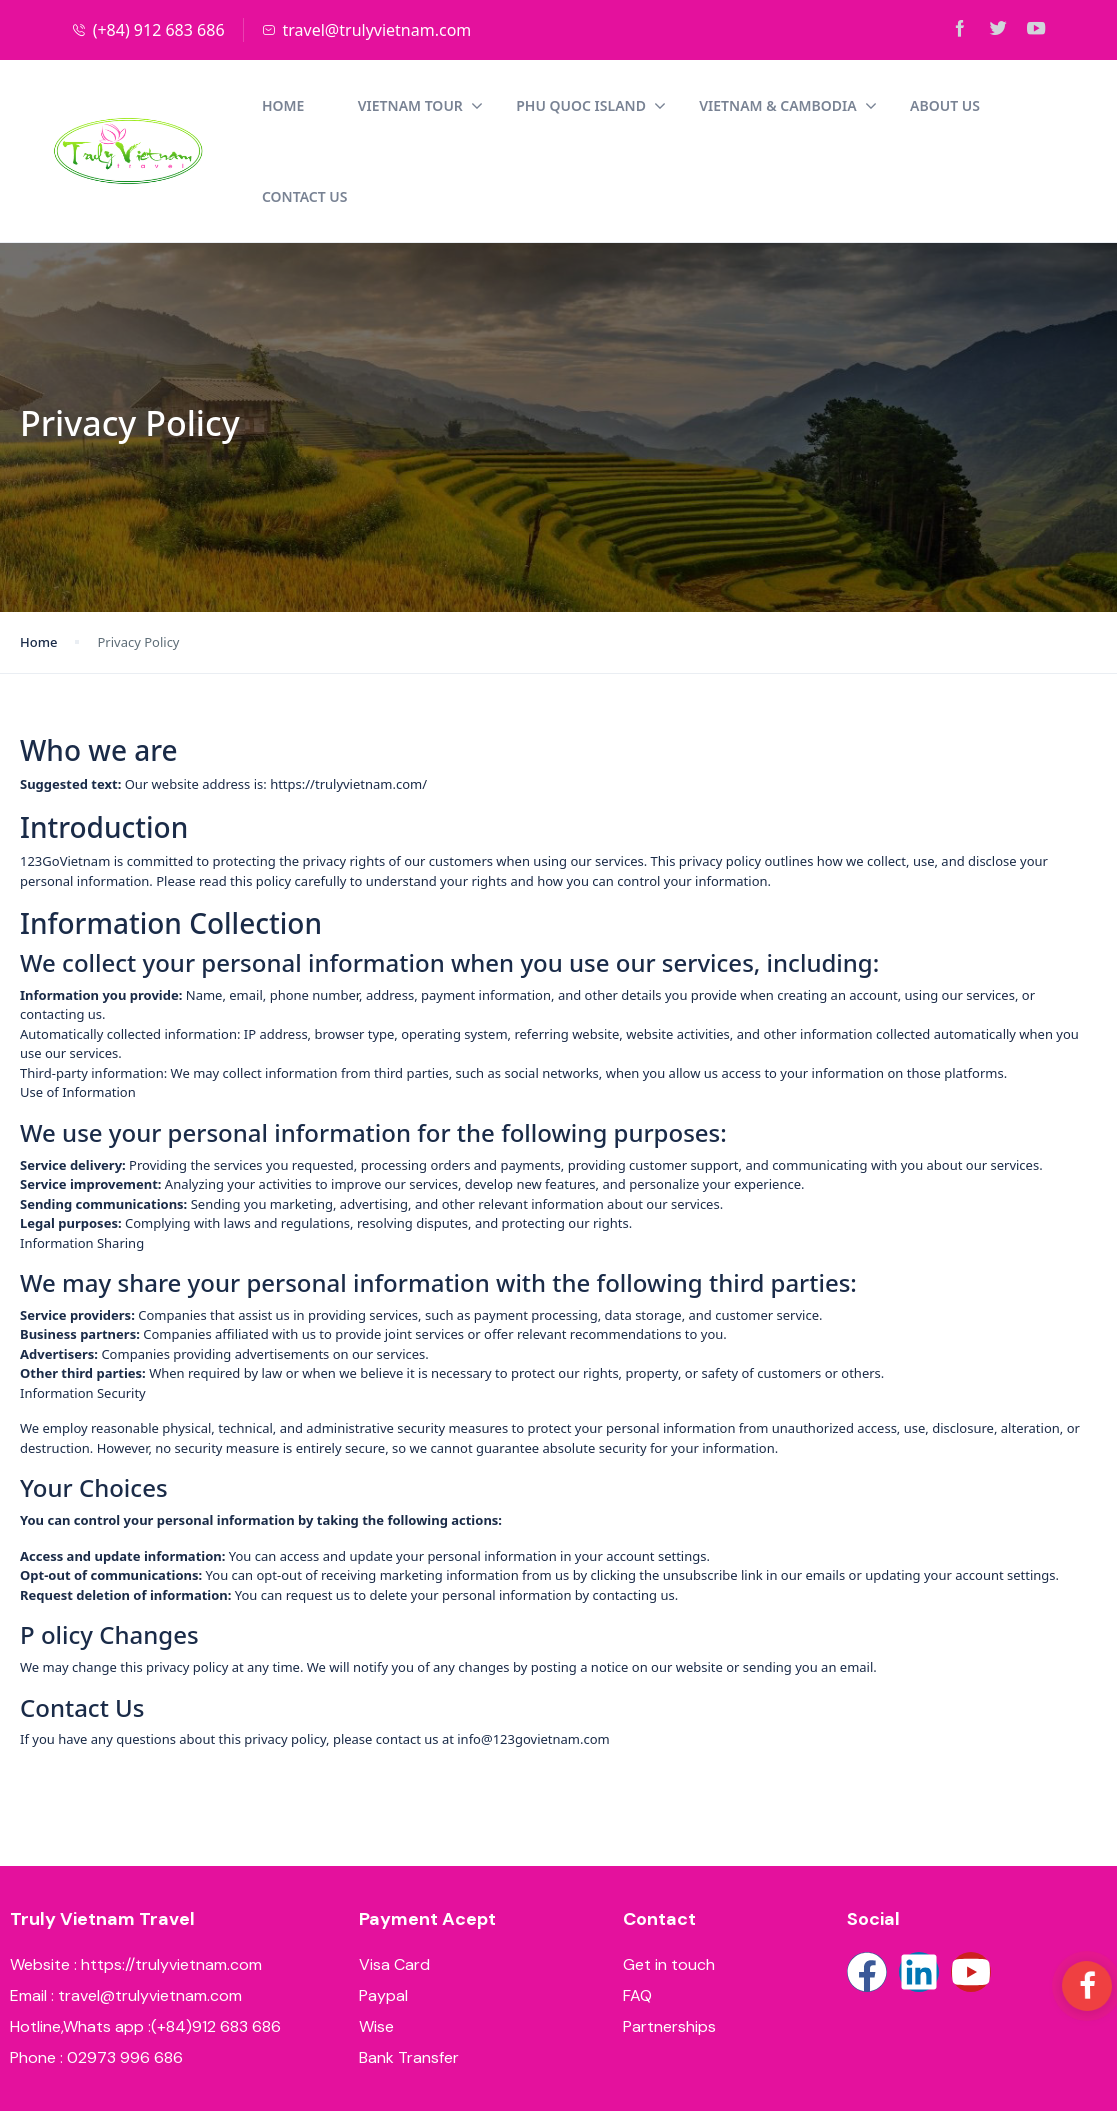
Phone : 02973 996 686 (96, 1966)
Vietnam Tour (263, 105)
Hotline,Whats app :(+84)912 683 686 (145, 1935)
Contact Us (919, 105)
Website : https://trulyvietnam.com (136, 1873)
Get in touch (669, 1873)
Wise (376, 1935)
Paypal (383, 1904)
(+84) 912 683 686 (148, 30)
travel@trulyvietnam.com (367, 30)
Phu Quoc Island (434, 105)
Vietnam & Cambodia (630, 105)
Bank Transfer (409, 1966)
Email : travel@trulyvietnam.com (126, 1904)
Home (126, 105)
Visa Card (394, 1873)
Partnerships (669, 1935)
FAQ (637, 1904)
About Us (788, 105)
